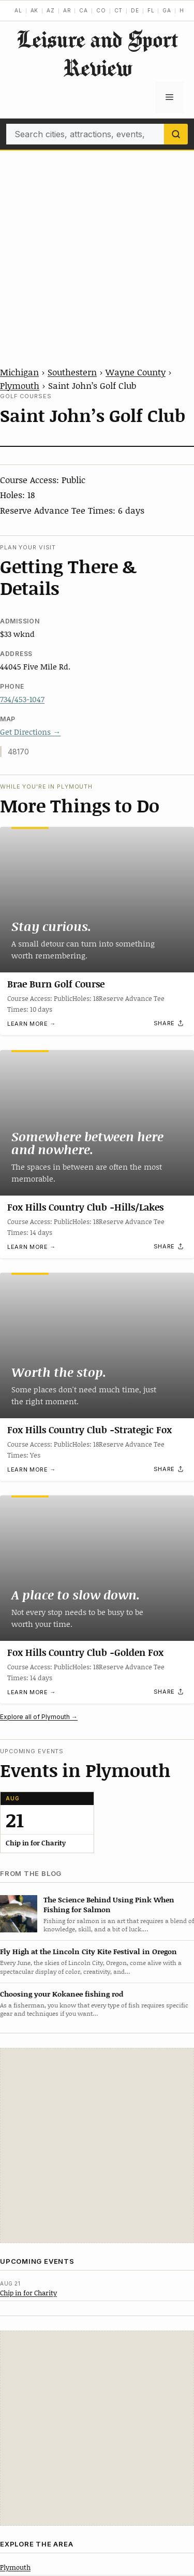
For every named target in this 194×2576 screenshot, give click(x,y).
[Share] (169, 1023)
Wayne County (136, 372)
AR (67, 10)
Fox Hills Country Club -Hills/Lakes (85, 1207)
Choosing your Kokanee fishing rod (61, 1993)
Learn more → (31, 1023)
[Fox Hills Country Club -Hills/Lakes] (97, 1123)
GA (166, 10)
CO (101, 10)
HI (183, 10)
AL (18, 10)
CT (118, 10)
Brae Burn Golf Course (56, 984)
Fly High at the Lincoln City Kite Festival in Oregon (88, 1951)
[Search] (176, 134)
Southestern (72, 372)
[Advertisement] (97, 253)
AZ (51, 10)
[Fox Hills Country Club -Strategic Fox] (97, 1345)
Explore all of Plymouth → (39, 1717)
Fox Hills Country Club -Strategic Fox (89, 1429)
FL (151, 10)
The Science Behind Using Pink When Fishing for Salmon (108, 1904)
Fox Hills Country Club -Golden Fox (85, 1653)
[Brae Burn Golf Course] (97, 899)
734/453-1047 (22, 699)
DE (135, 10)
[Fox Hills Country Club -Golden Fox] (97, 1568)
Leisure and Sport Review (97, 53)
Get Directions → (30, 731)
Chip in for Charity (28, 2292)
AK (35, 10)
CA (83, 10)
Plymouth (19, 385)
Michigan (19, 372)
